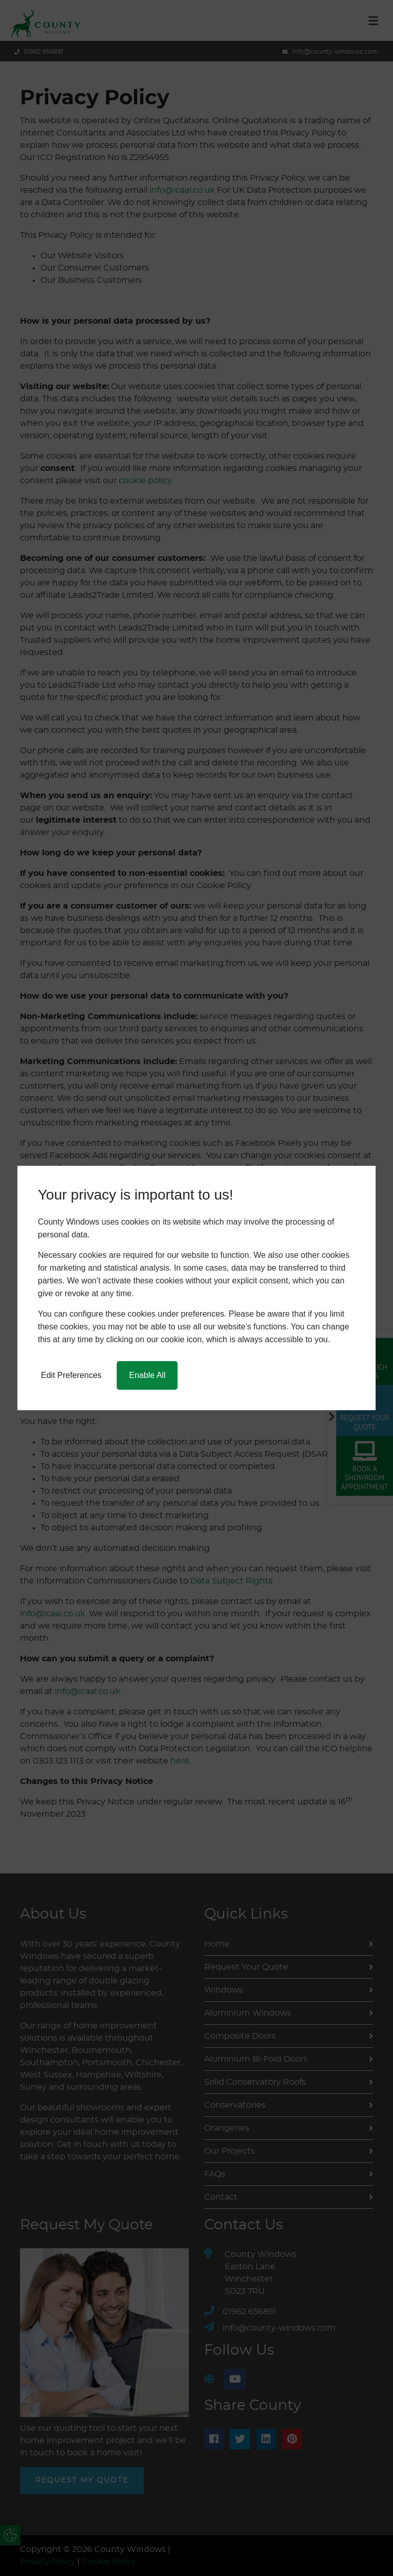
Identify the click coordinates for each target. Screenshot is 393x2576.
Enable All (147, 1375)
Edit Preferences (71, 1375)
